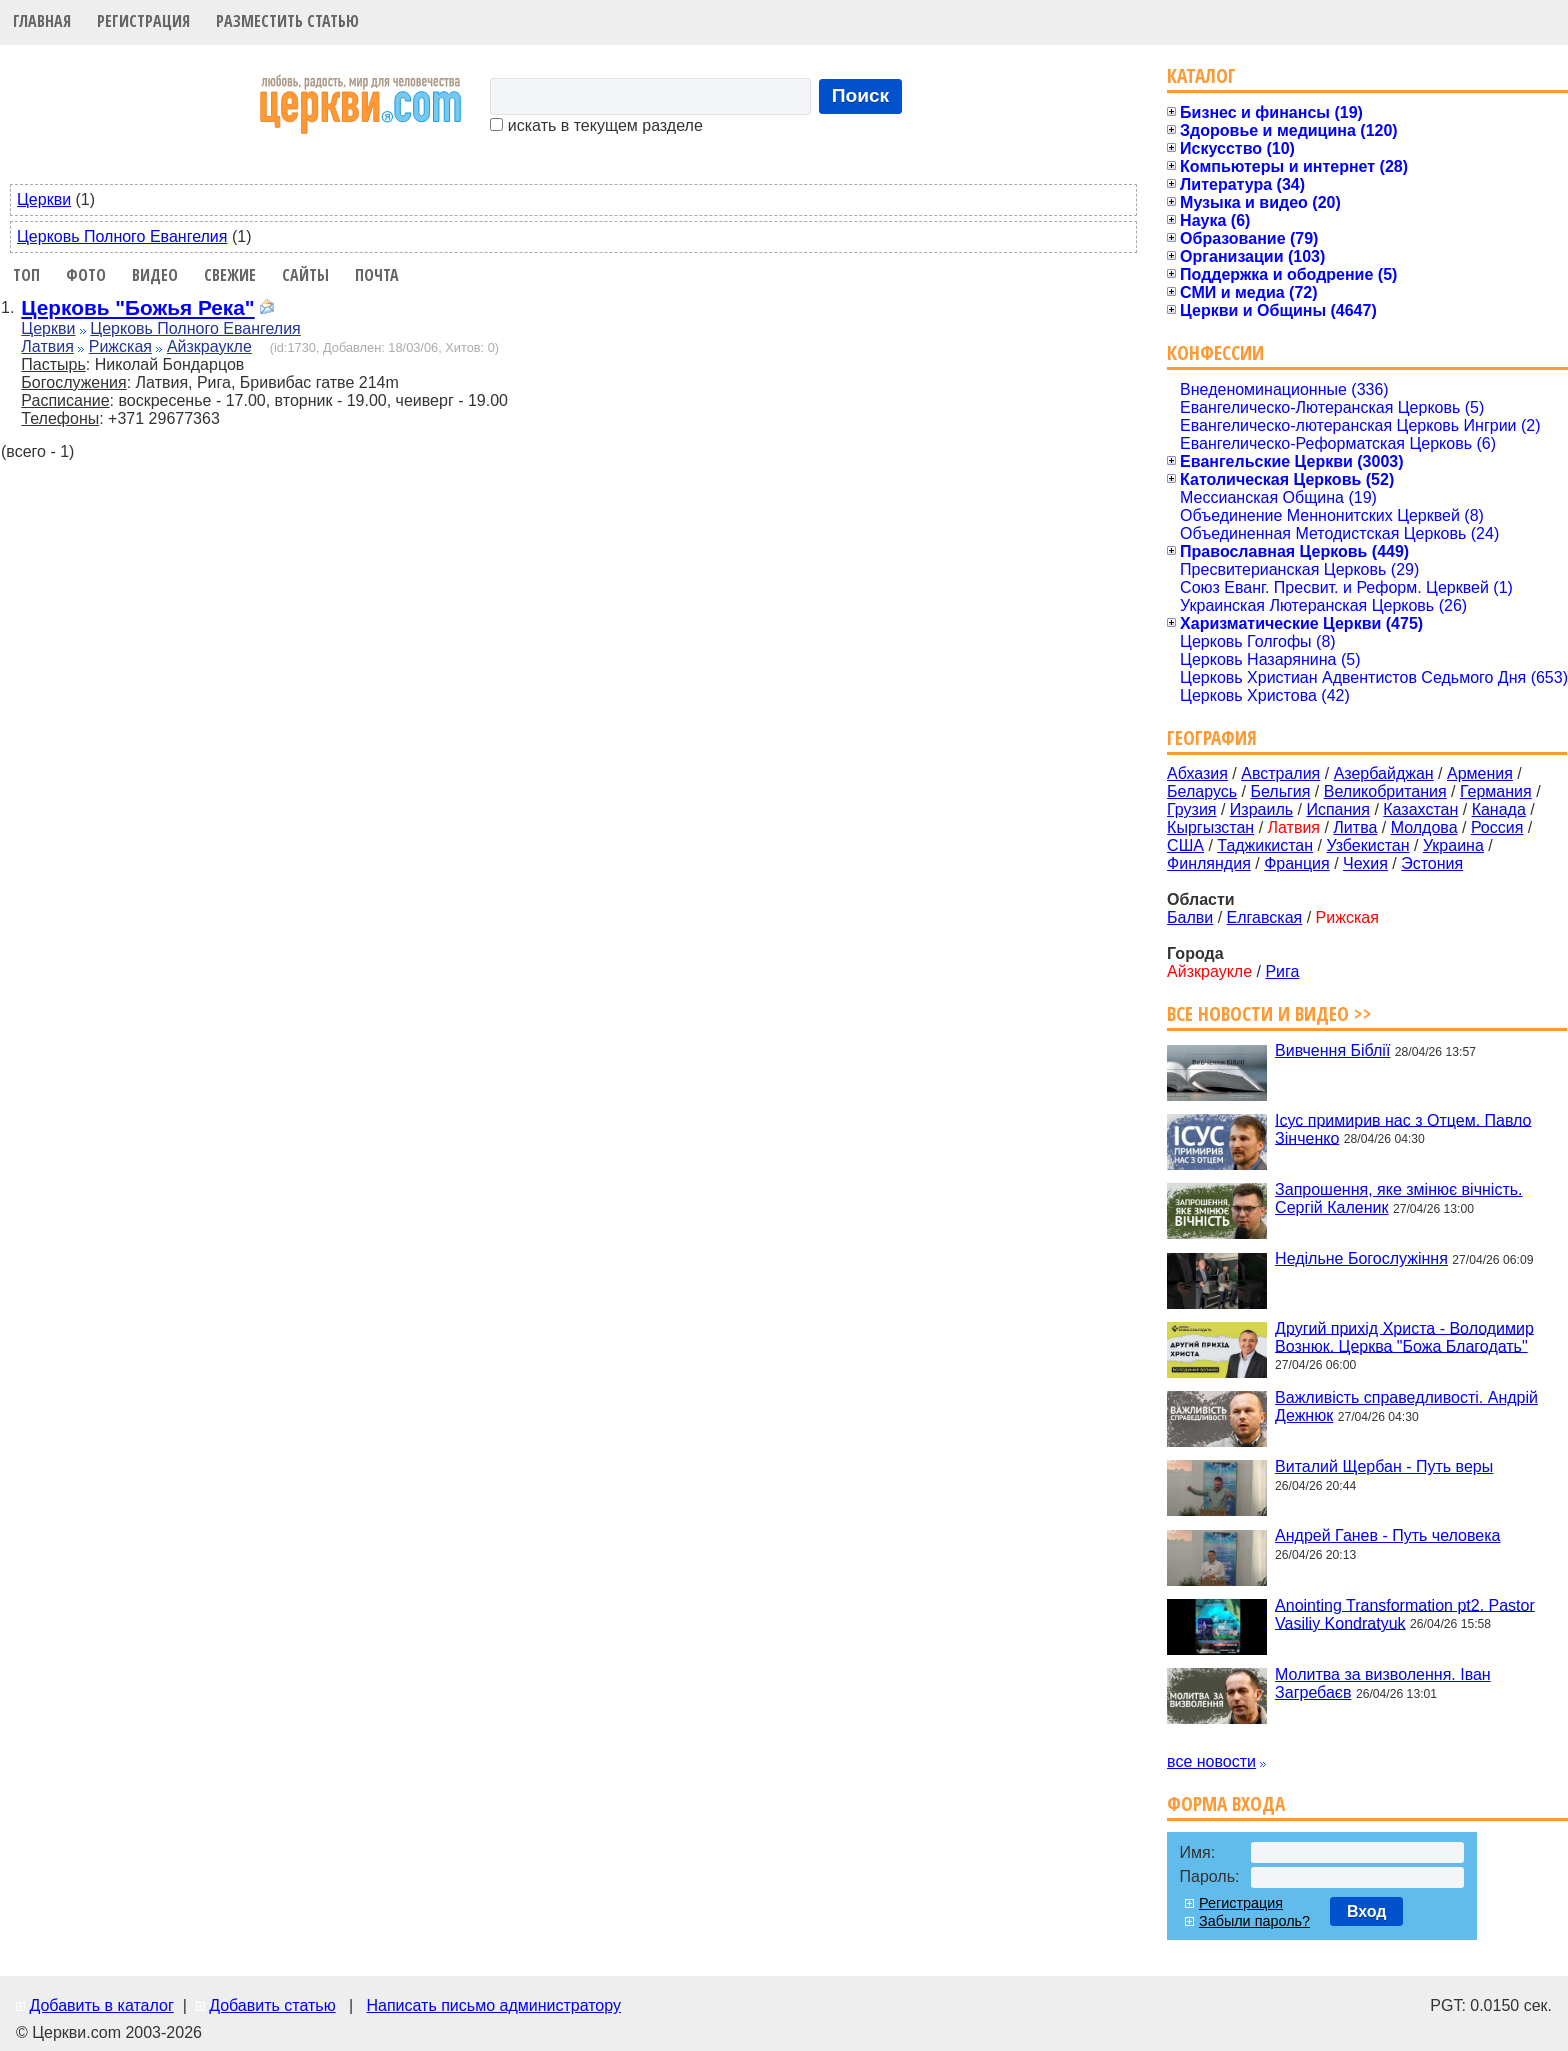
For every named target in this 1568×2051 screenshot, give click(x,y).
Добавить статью (272, 2005)
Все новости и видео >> (1269, 1013)
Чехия (1365, 863)
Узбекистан (1367, 845)
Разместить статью (287, 21)
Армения (1480, 773)
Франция (1297, 863)
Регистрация (143, 21)
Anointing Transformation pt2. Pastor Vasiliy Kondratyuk (1405, 1613)
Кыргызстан (1210, 827)
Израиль (1261, 809)
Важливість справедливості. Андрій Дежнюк (1406, 1406)
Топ (26, 275)
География (1212, 737)
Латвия (47, 346)
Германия (1496, 791)
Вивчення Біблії (1332, 1050)
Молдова (1424, 827)
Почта (377, 275)
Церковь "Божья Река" (137, 307)
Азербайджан (1384, 773)
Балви (1190, 917)
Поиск (861, 95)
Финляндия (1209, 863)
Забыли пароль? (1254, 1921)
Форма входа (1226, 1803)
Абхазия (1197, 773)
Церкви (44, 199)
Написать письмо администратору (493, 2005)
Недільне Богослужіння (1361, 1258)
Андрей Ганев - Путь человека (1387, 1535)
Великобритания (1385, 791)
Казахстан (1420, 809)
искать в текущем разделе (596, 125)
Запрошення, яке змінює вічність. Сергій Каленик (1398, 1198)
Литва (1355, 827)
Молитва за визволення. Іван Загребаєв (1383, 1683)
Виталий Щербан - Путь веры (1384, 1466)
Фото (86, 275)
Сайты (305, 275)
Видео (155, 275)
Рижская (120, 346)
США (1185, 845)
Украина (1453, 845)
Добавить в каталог (101, 2005)
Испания (1338, 809)
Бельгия (1280, 791)
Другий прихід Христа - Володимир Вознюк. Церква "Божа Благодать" (1404, 1336)
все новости (1211, 1761)
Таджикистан (1265, 845)
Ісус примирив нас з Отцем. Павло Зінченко (1403, 1128)
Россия (1497, 827)
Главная (42, 21)
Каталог (1201, 75)
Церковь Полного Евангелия (122, 236)
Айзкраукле (209, 346)
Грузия (1191, 809)
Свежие (230, 275)
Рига (1282, 971)
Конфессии (1215, 352)
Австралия (1280, 773)
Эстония (1432, 863)
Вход (1367, 1911)
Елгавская (1265, 917)
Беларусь (1202, 791)
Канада (1499, 809)
